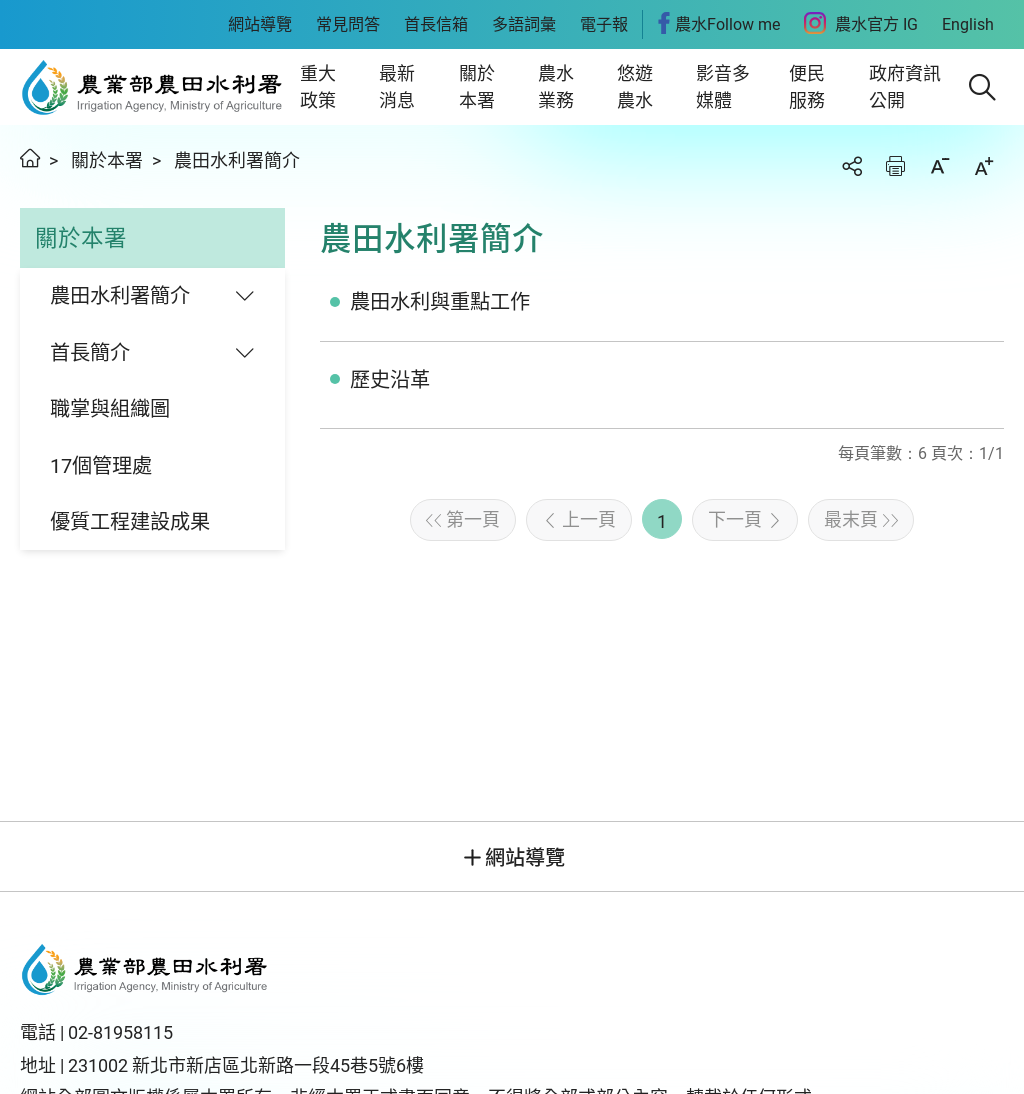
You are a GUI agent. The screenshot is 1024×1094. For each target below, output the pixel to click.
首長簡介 (90, 353)
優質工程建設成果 (130, 522)
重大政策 (318, 87)
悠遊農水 (635, 87)
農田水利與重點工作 (440, 302)
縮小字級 (940, 166)
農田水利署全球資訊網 (152, 87)
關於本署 (477, 87)
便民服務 (807, 87)
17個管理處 (101, 466)
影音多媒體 (723, 87)
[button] (982, 87)
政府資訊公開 (905, 87)
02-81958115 (120, 1032)
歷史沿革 (390, 380)
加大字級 (984, 166)
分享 (852, 166)
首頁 (30, 158)
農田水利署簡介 (237, 160)
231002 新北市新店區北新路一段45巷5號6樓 (246, 1065)
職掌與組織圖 (110, 409)
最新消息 (397, 87)
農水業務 (556, 87)
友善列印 (896, 166)
